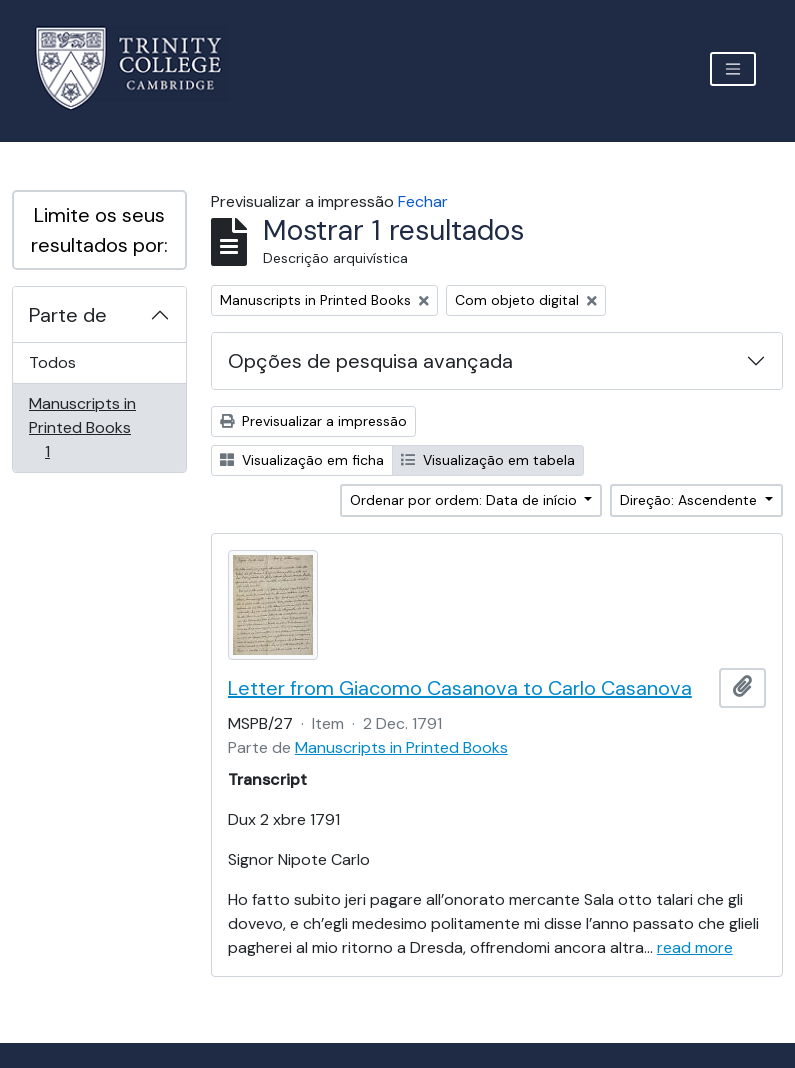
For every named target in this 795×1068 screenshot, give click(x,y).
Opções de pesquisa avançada (370, 361)
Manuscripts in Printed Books (82, 427)
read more (695, 947)
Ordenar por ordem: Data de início (465, 500)
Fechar (423, 201)
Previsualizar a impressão (313, 421)
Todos (52, 362)
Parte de (68, 315)
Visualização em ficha (302, 460)
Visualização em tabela (488, 460)
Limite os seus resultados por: (99, 230)
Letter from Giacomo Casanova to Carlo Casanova (460, 688)
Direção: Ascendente (690, 500)
